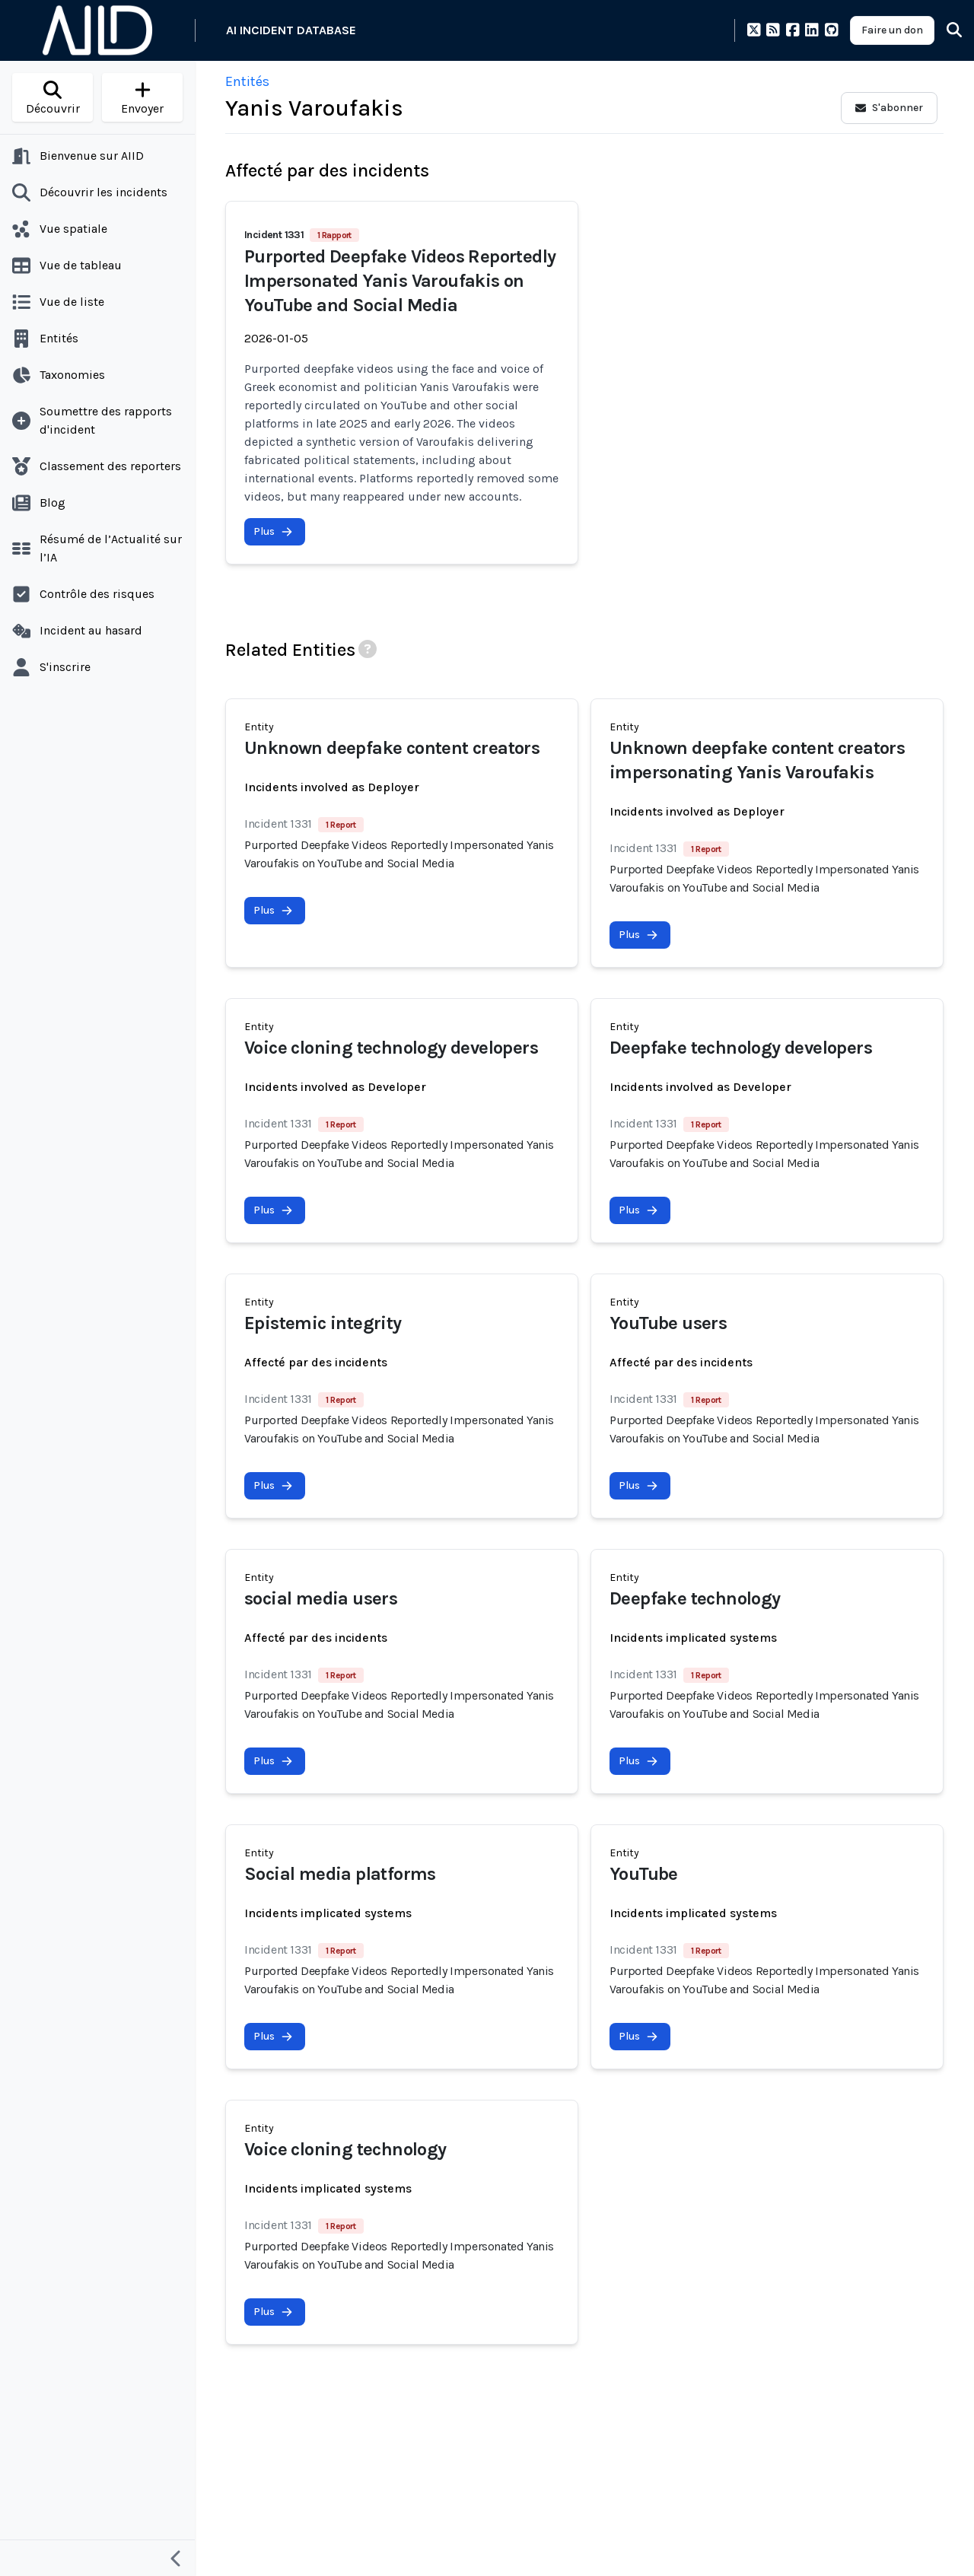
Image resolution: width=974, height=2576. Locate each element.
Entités (247, 81)
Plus (273, 531)
